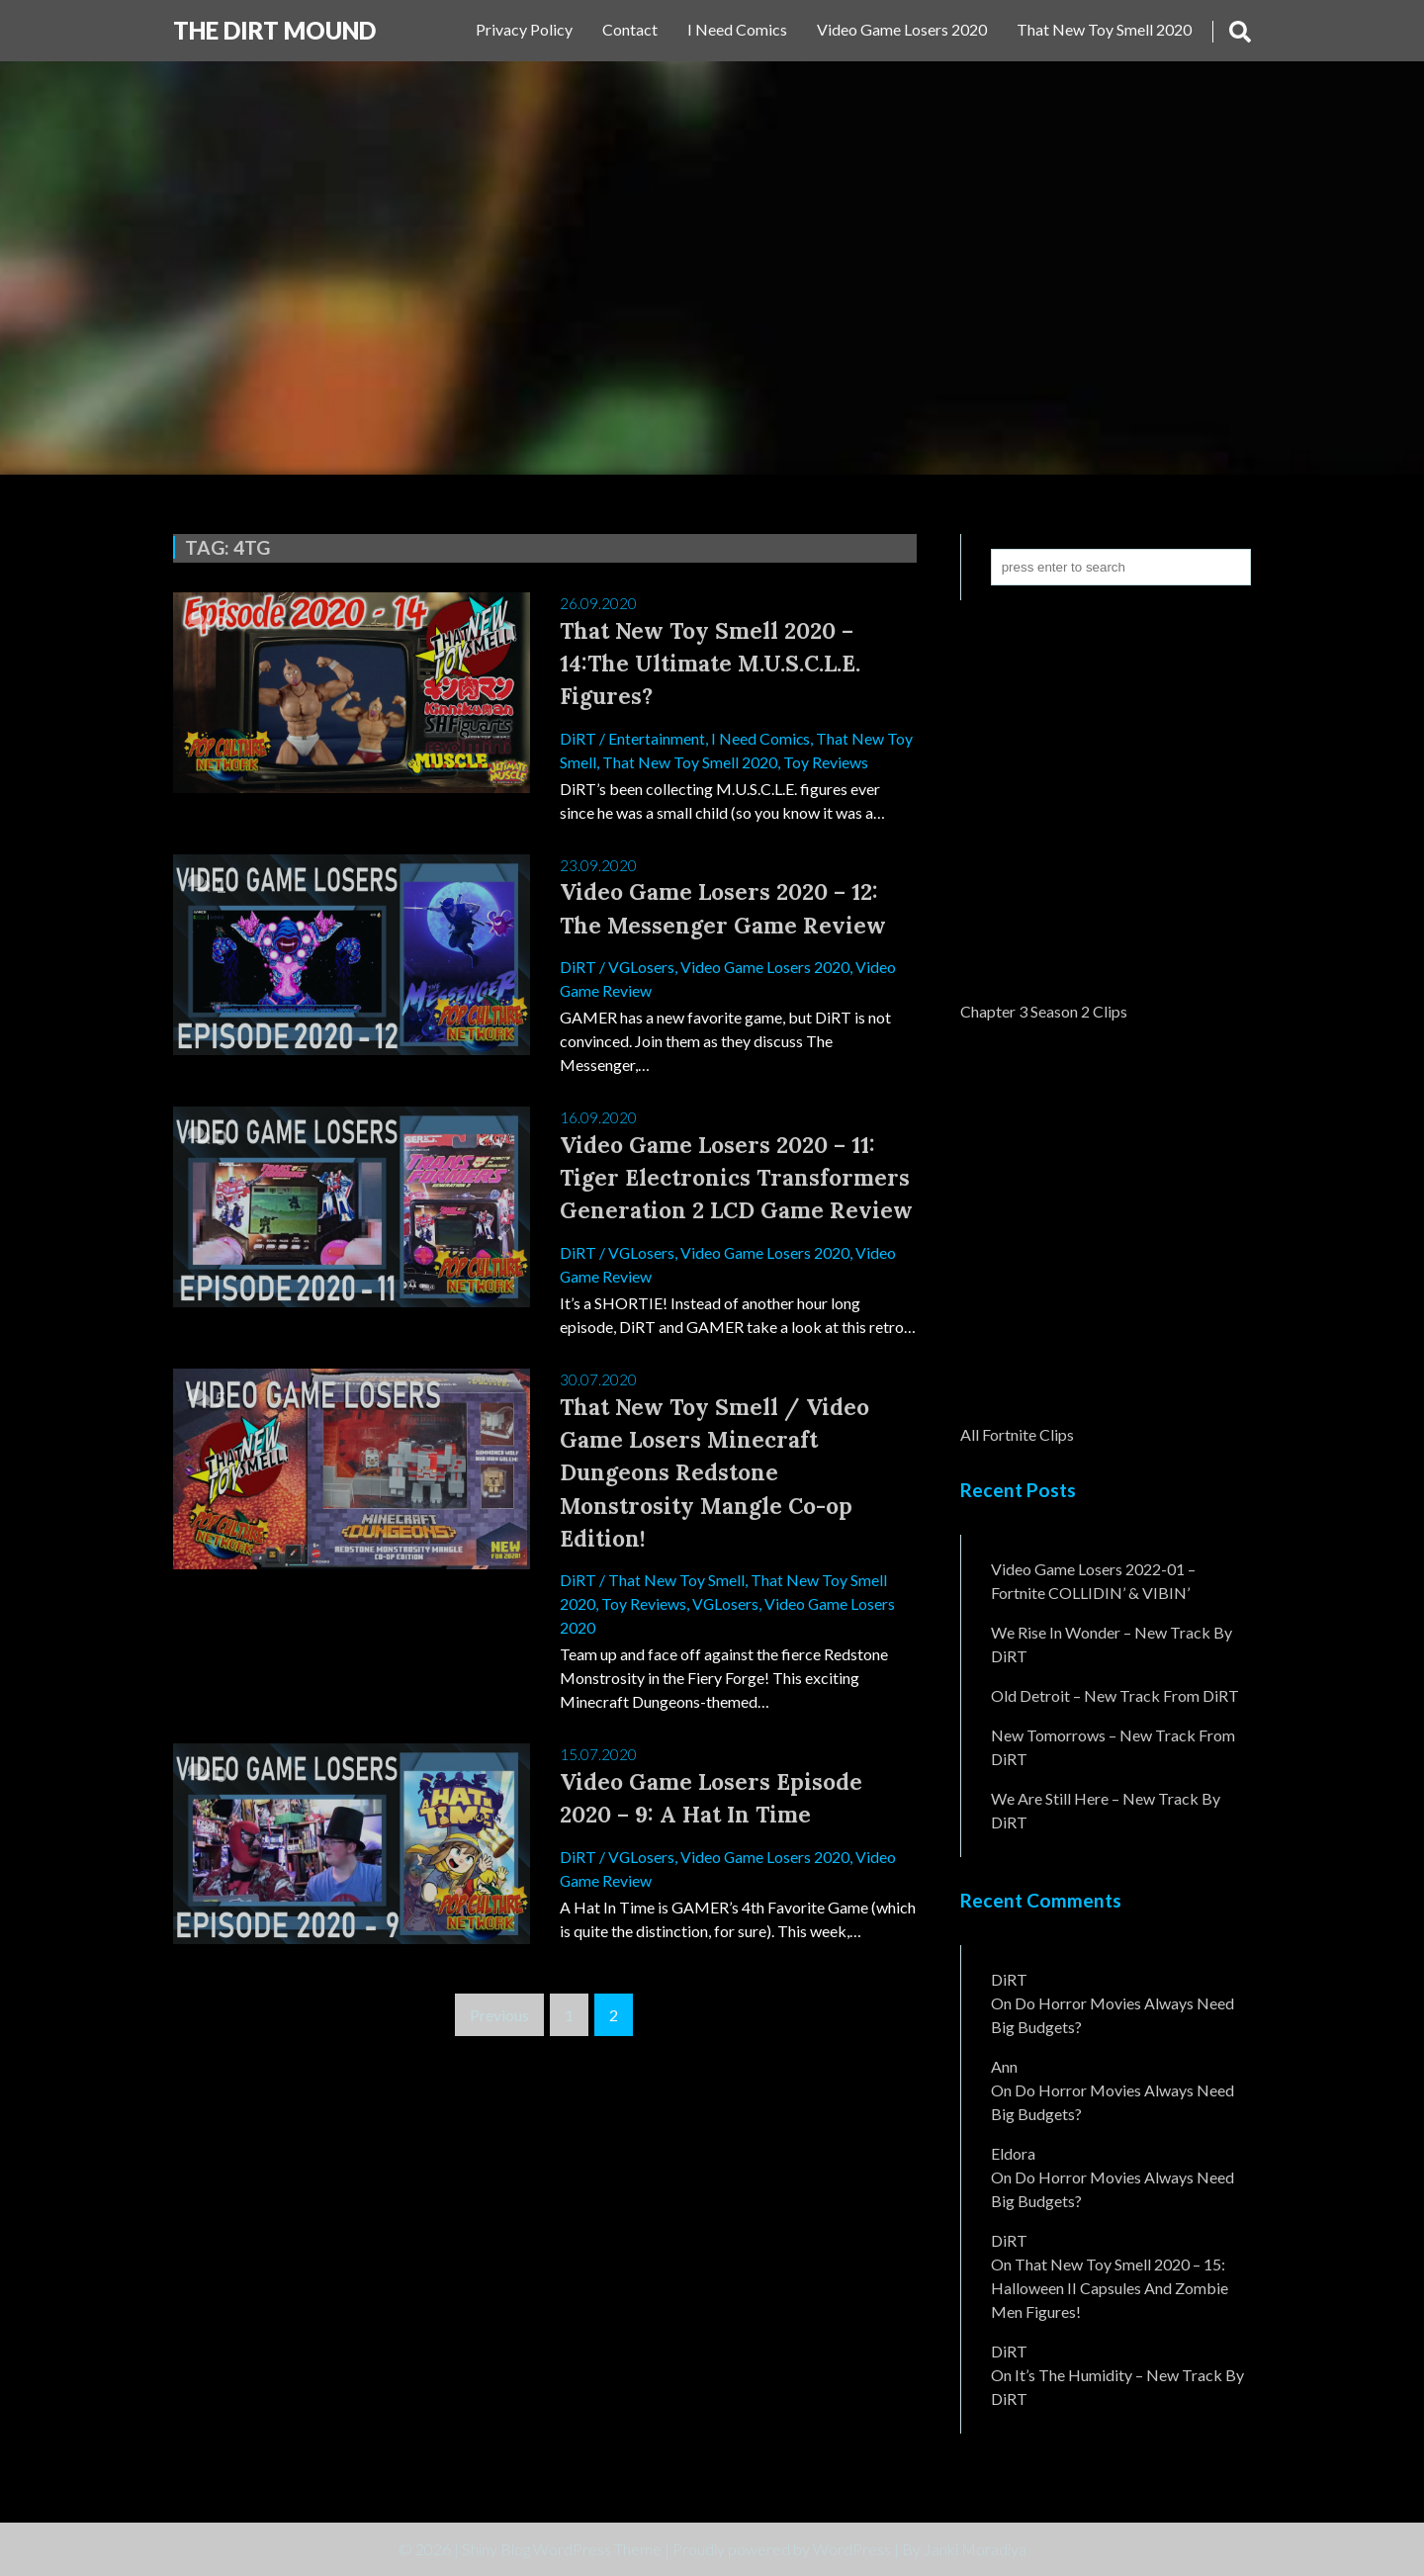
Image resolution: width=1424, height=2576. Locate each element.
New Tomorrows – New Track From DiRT (1113, 1747)
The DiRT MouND (274, 30)
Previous (499, 2018)
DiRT (578, 738)
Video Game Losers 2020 (902, 29)
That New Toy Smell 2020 (1104, 29)
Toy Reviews (825, 762)
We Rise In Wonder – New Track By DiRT (1111, 1644)
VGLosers (641, 967)
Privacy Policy (524, 29)
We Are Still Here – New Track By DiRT (1105, 1810)
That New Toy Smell (676, 1583)
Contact (630, 29)
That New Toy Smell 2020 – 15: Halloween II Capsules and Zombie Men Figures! (1109, 2288)
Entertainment (656, 738)
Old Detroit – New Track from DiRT (1115, 1695)
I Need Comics (737, 29)
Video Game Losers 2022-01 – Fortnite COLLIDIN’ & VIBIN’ (1093, 1580)
